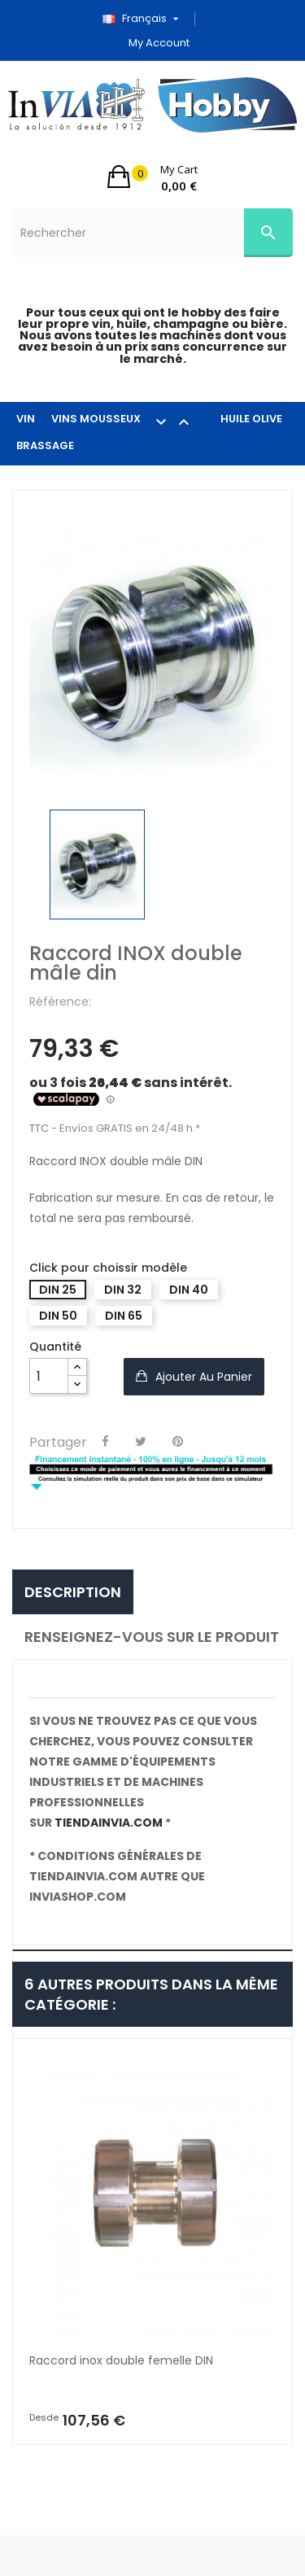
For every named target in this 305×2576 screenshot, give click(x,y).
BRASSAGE (45, 445)
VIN (25, 418)
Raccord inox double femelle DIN (121, 2360)
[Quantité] (48, 1376)
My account (159, 42)
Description (72, 1592)
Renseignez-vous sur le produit (151, 1636)
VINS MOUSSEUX (127, 421)
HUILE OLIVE (251, 418)
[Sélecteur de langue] (146, 18)
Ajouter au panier (202, 1377)
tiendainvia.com (108, 1822)
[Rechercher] (152, 232)
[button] (152, 176)
